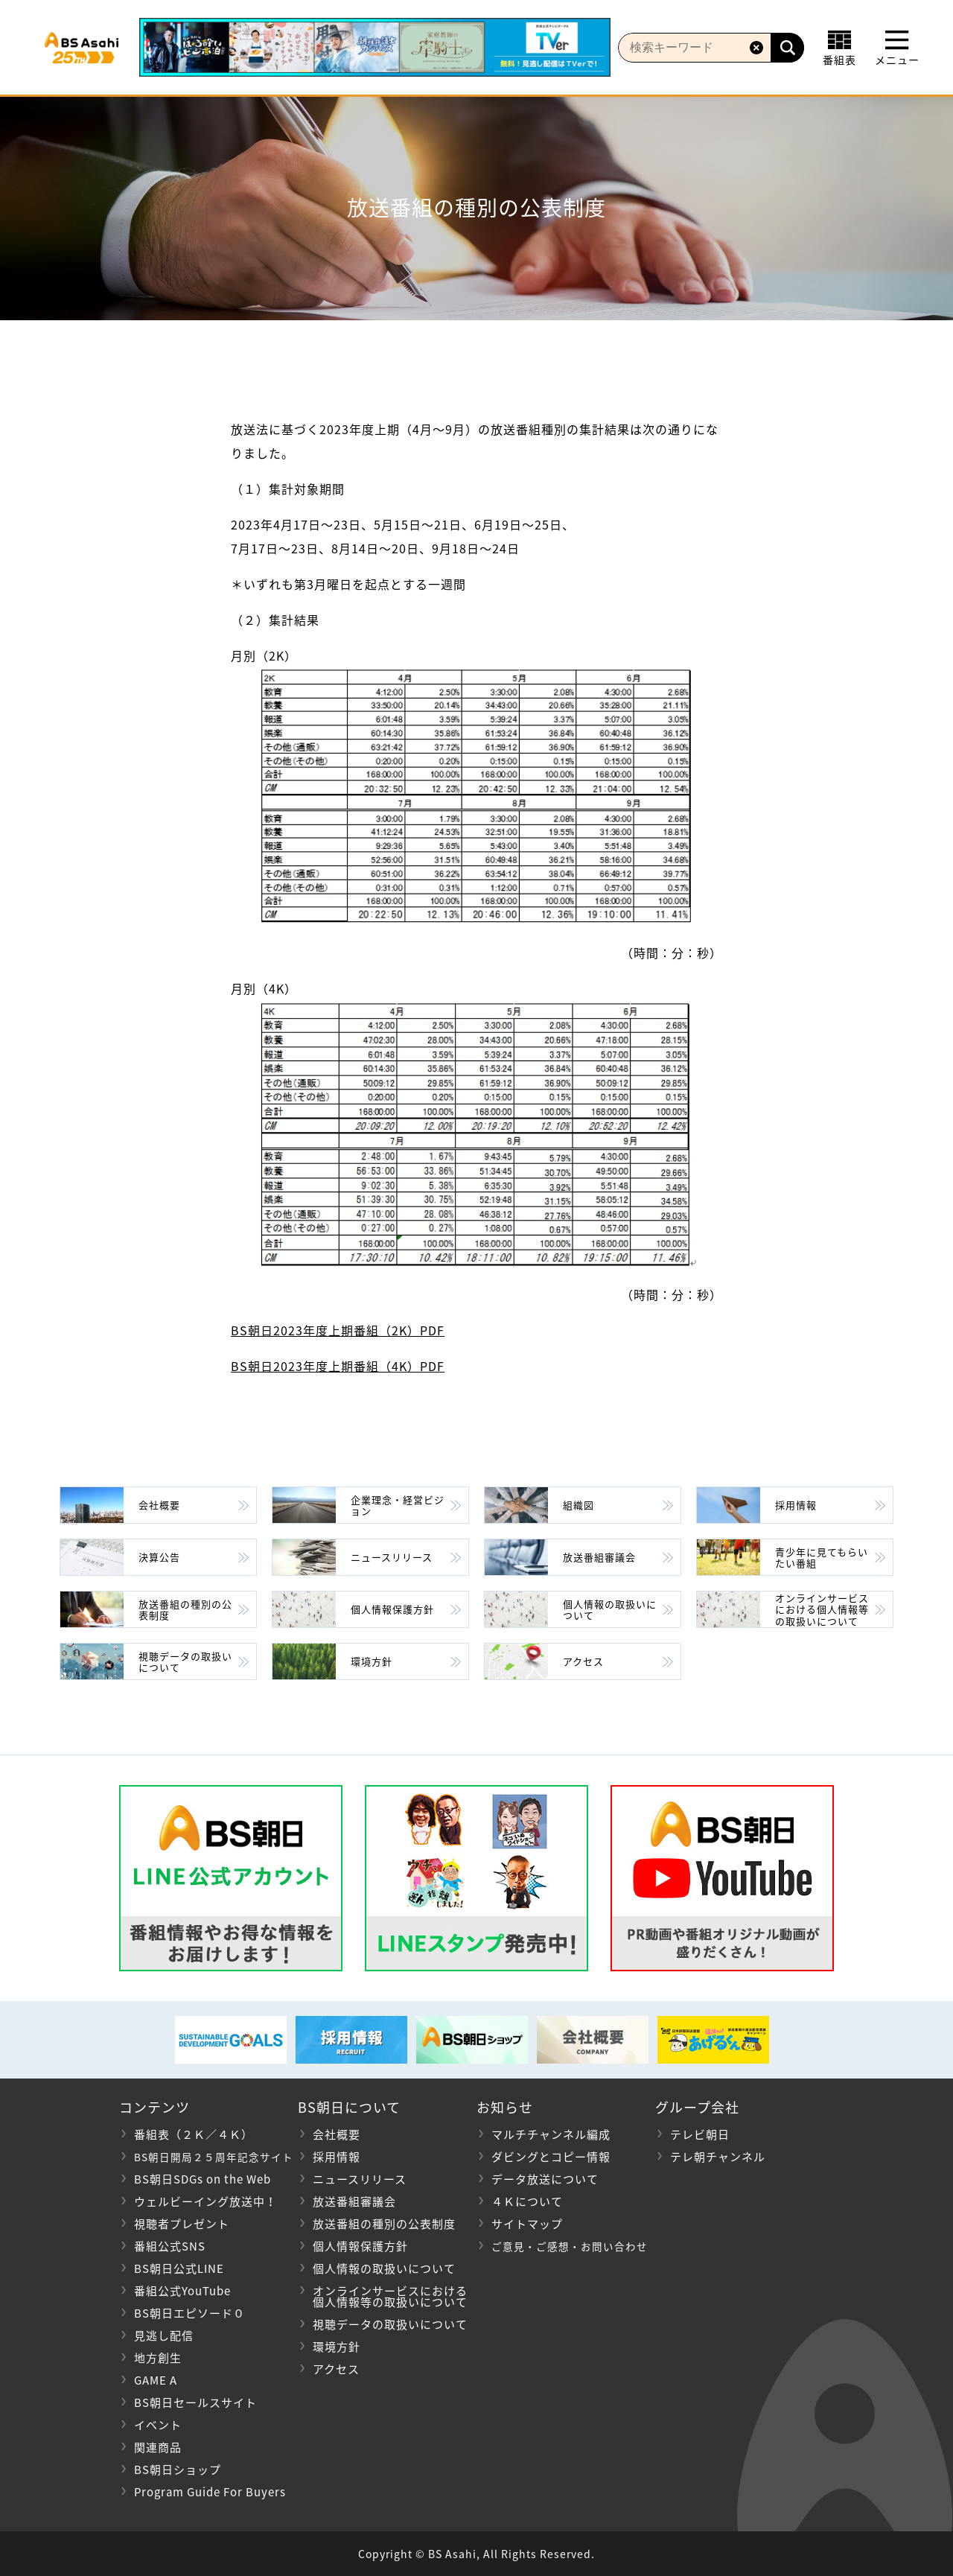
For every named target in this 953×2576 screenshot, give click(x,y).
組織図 (578, 1505)
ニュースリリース (392, 1557)
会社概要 (159, 1505)
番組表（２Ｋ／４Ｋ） (193, 2134)
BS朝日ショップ (177, 2469)
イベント (158, 2425)
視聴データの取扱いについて (185, 1662)
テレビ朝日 (700, 2134)
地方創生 (158, 2358)
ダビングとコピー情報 (551, 2157)
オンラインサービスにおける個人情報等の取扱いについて (822, 1609)
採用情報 (796, 1505)
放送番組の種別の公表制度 (185, 1610)
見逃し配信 (164, 2335)
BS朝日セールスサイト (195, 2402)
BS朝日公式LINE (179, 2268)
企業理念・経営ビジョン (397, 1505)
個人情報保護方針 (392, 1609)
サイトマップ (527, 2224)
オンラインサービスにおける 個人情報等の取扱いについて (383, 2296)
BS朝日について (349, 2107)
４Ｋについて (527, 2201)
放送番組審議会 (599, 1557)
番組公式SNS (169, 2246)
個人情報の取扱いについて (610, 1610)
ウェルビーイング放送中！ (205, 2201)
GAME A (155, 2380)
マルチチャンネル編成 (551, 2134)
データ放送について (545, 2179)
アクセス (583, 1661)
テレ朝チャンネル (717, 2157)
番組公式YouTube (182, 2291)
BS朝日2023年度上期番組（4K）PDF (337, 1366)
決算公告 (159, 1557)
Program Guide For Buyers (210, 2492)
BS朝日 (88, 47)
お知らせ (504, 2107)
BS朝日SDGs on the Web (202, 2179)
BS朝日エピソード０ (189, 2313)
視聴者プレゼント (181, 2224)
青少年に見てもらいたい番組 (821, 1558)
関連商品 (158, 2447)
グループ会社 (697, 2107)
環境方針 (371, 1661)
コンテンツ (154, 2107)
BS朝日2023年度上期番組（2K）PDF (337, 1330)
